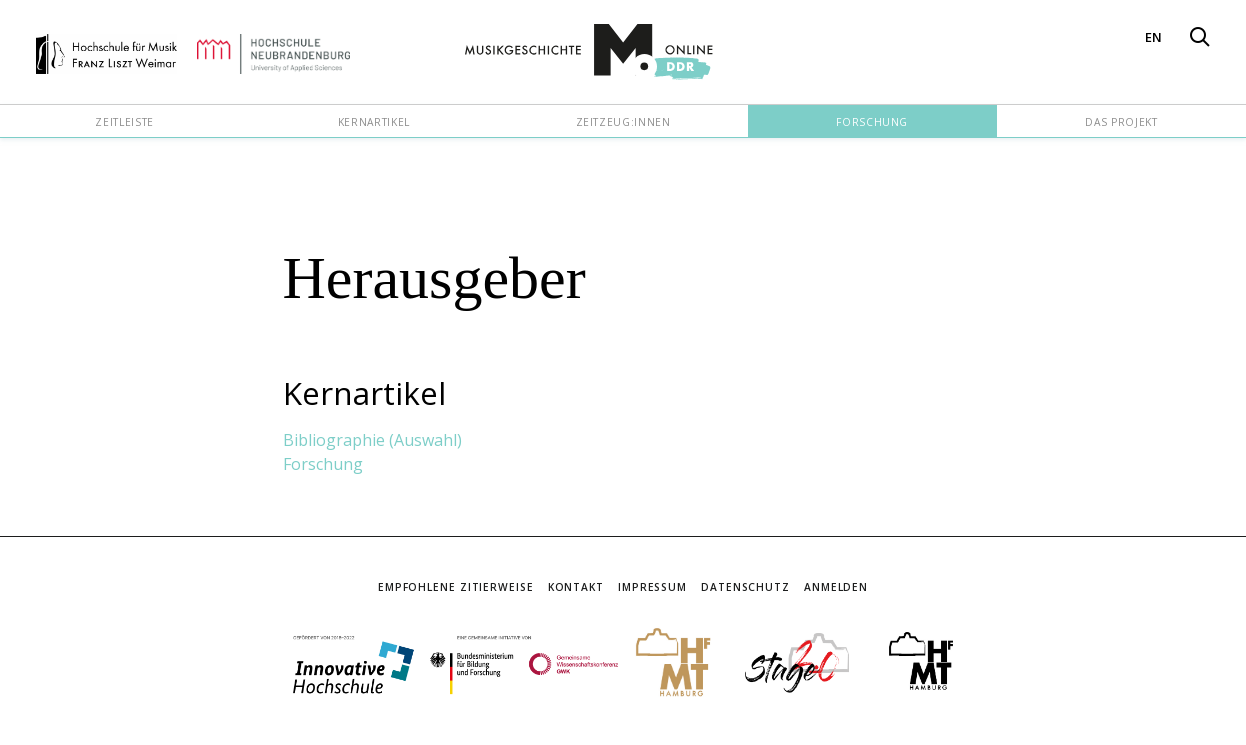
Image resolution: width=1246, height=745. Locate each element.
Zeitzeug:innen (623, 122)
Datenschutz (745, 587)
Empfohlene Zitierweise (456, 587)
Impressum (652, 587)
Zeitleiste (124, 122)
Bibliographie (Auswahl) (372, 440)
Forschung (872, 122)
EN (1153, 37)
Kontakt (576, 587)
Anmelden (836, 587)
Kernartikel (374, 122)
